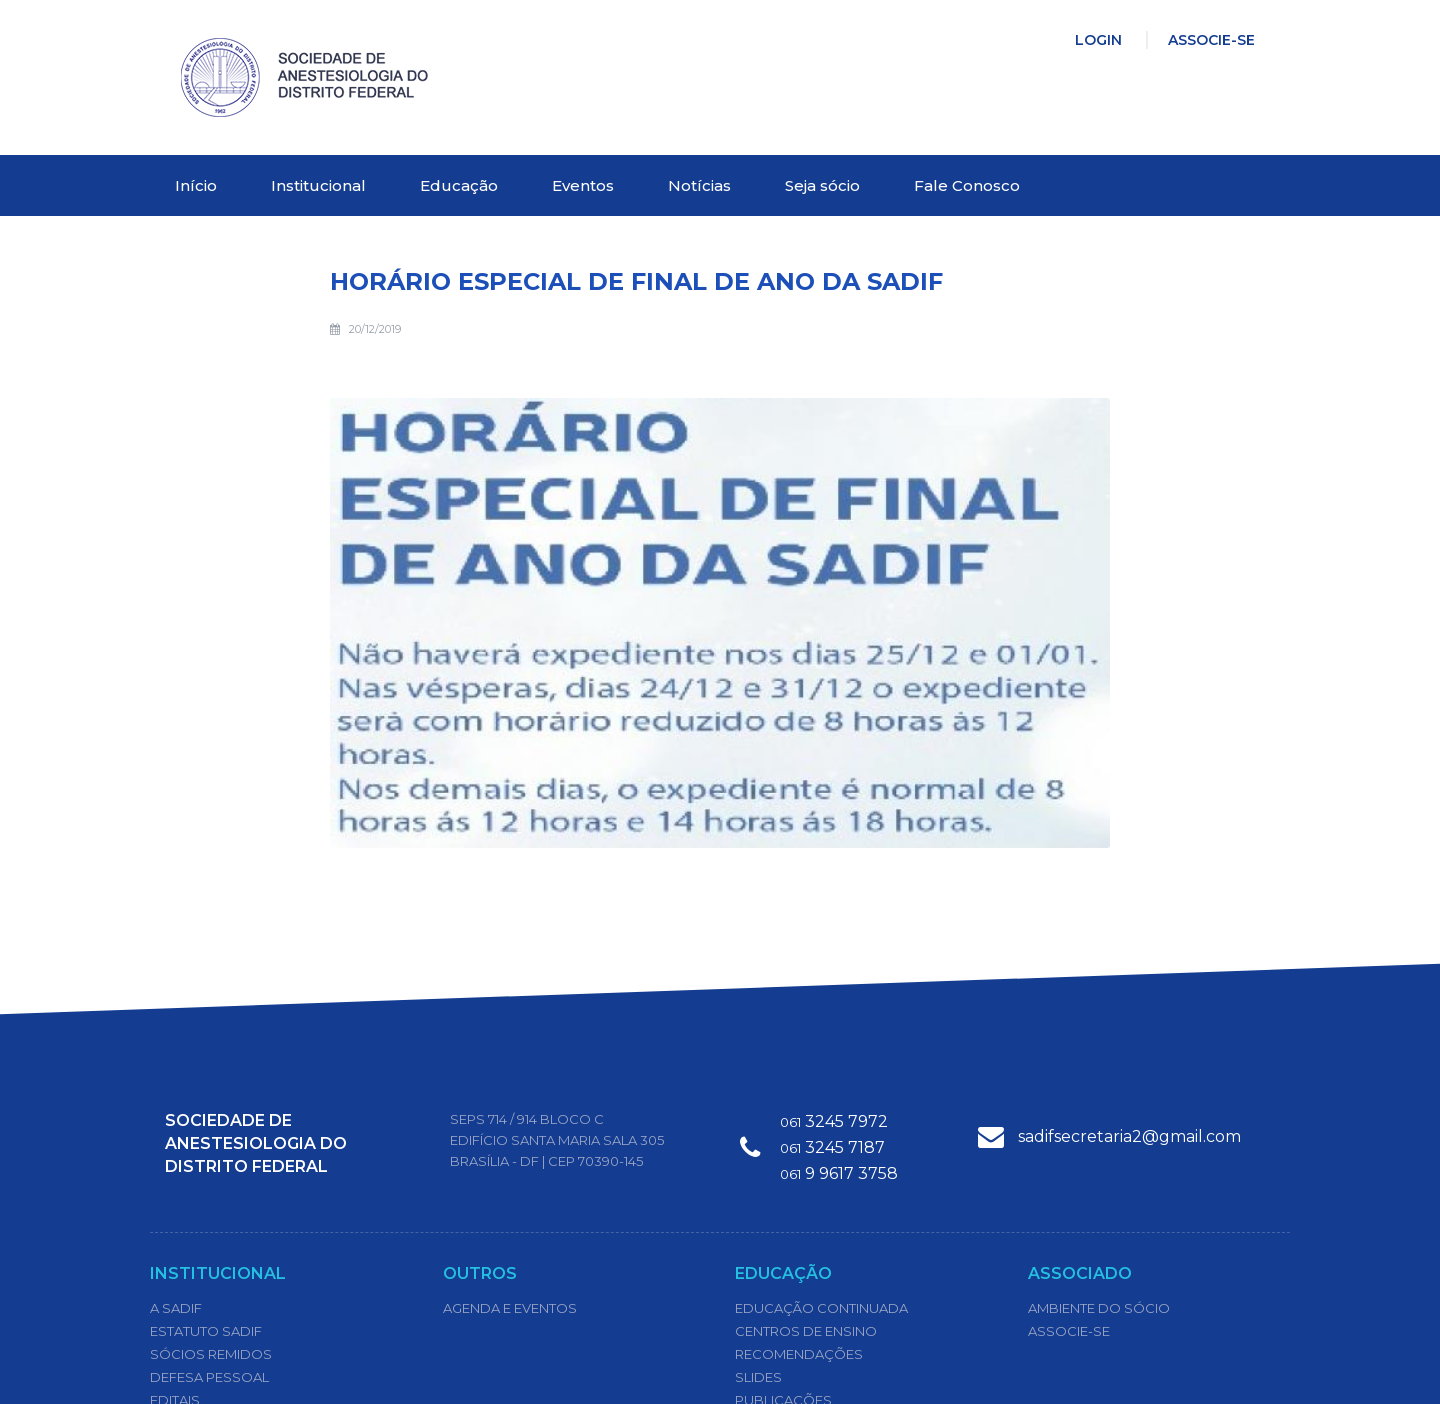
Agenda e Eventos (510, 1308)
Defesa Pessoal (209, 1377)
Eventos (583, 185)
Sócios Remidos (211, 1354)
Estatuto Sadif (206, 1331)
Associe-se (1211, 40)
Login (1098, 40)
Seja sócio (822, 185)
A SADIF (176, 1308)
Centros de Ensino (806, 1331)
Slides (758, 1377)
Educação (459, 185)
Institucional (318, 185)
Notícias (699, 185)
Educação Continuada (821, 1308)
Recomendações (799, 1354)
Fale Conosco (967, 185)
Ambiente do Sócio (1099, 1308)
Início (196, 185)
